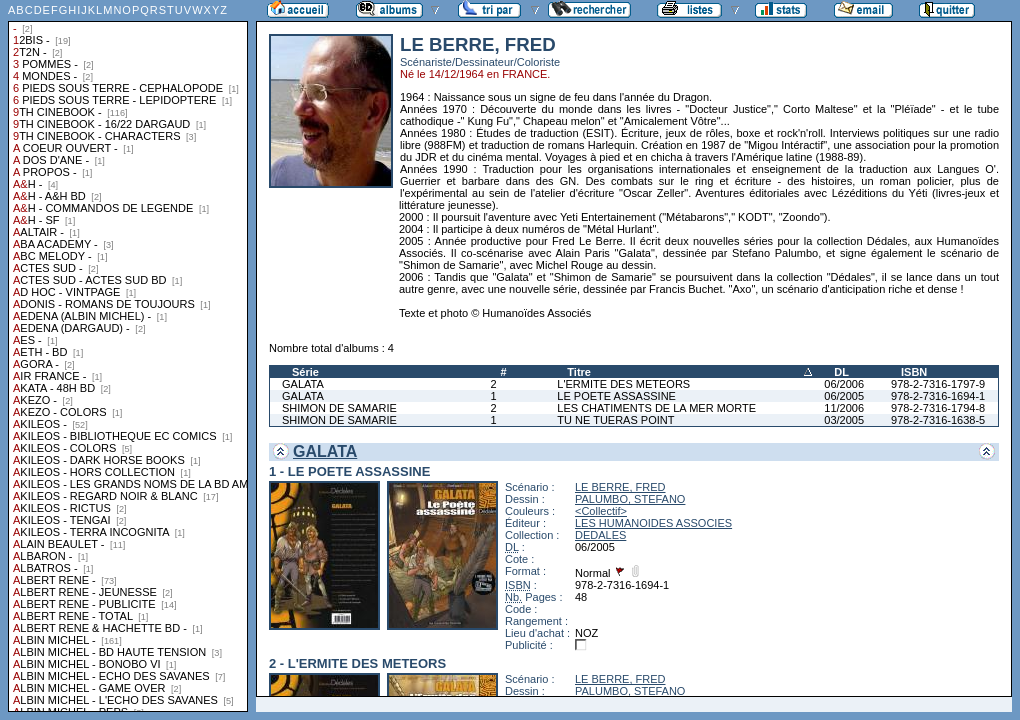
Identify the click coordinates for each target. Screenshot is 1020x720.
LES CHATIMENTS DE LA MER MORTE (656, 408)
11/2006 (844, 408)
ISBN (914, 372)
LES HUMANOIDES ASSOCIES (653, 523)
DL (841, 372)
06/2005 (844, 396)
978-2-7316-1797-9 (938, 384)
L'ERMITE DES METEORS (623, 384)
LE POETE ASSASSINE (616, 396)
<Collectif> (601, 511)
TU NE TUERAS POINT (615, 420)
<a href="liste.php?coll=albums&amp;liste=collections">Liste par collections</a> (128, 356)
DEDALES (600, 535)
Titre (579, 372)
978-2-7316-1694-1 (938, 396)
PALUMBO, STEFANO (630, 499)
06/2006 (844, 384)
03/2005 (844, 420)
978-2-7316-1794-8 (938, 408)
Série (305, 372)
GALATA (303, 384)
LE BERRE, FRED (620, 487)
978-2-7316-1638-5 (938, 420)
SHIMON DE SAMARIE (339, 408)
